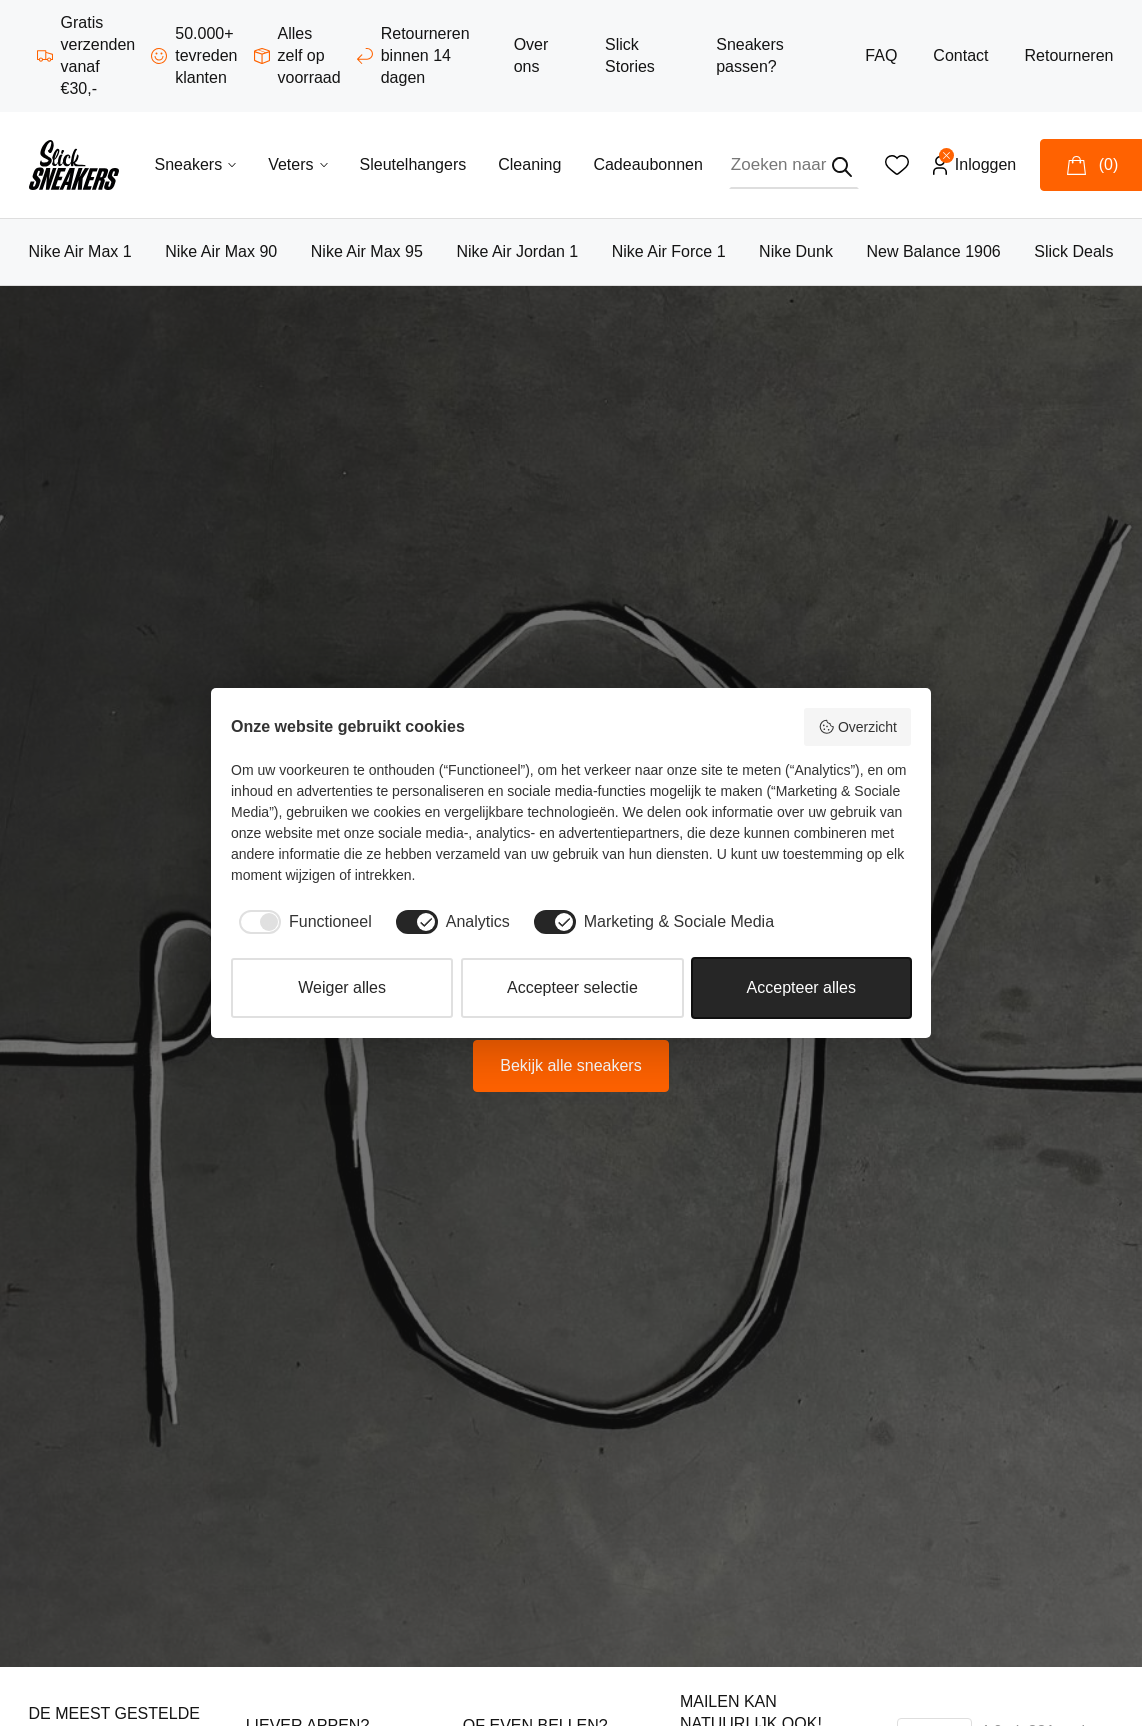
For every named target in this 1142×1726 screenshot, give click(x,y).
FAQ (881, 55)
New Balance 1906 (933, 251)
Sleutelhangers (413, 164)
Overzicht (857, 727)
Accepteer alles (801, 987)
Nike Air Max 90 (221, 251)
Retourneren (1068, 55)
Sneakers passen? (750, 55)
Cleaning (529, 164)
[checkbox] (301, 922)
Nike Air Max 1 (80, 251)
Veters (297, 164)
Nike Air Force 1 (669, 251)
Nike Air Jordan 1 (517, 251)
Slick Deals (1073, 251)
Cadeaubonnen (647, 164)
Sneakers (196, 164)
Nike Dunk (796, 251)
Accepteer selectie (572, 987)
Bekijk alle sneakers (570, 1065)
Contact (960, 55)
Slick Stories (630, 55)
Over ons (531, 55)
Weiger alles (342, 987)
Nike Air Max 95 (367, 251)
